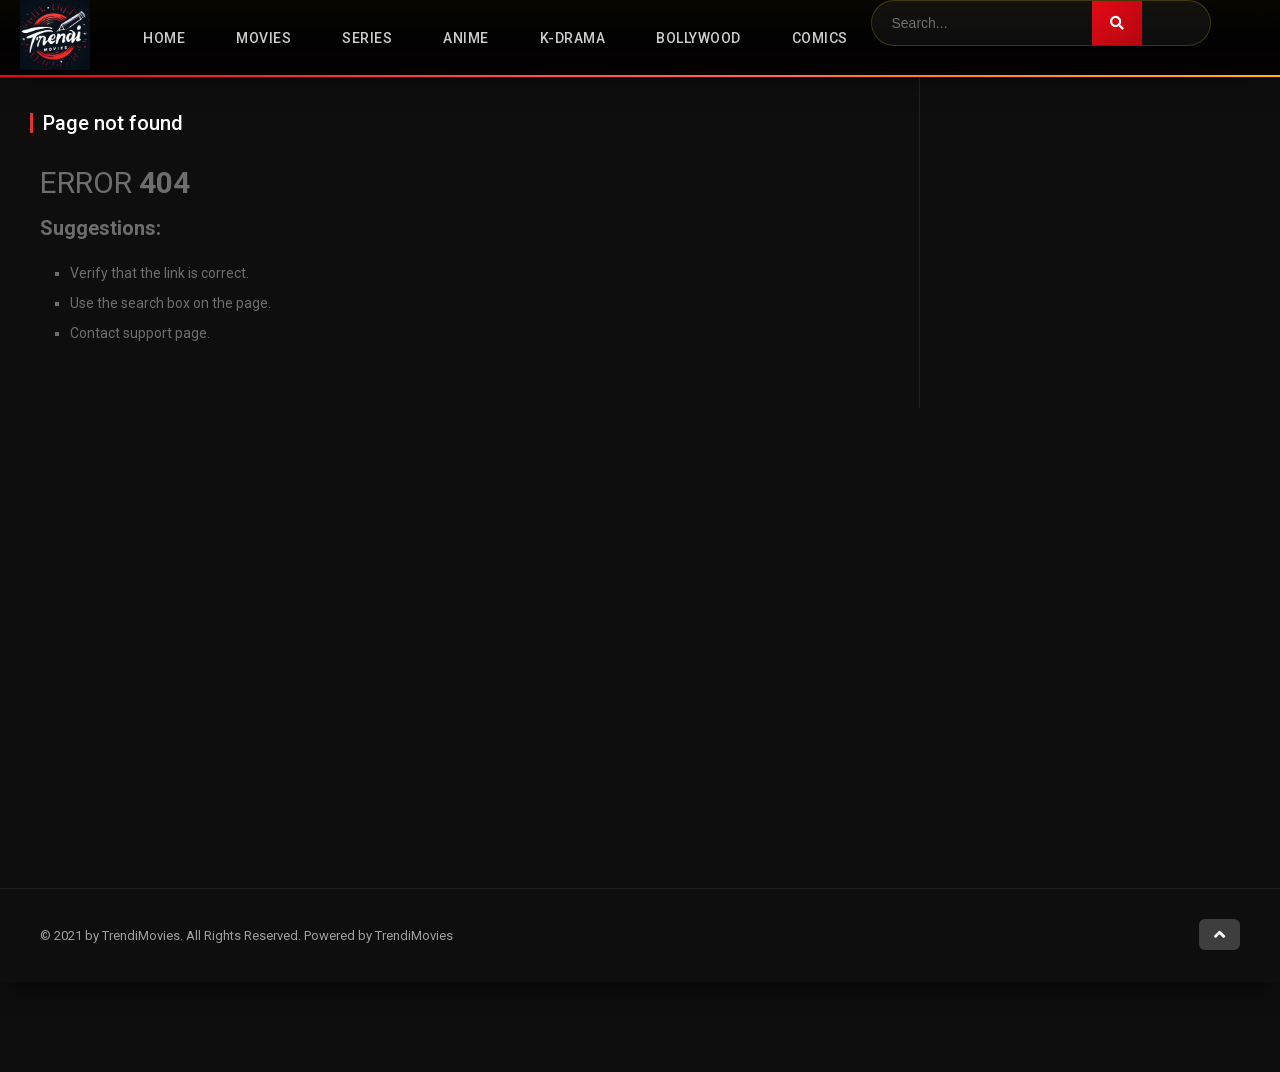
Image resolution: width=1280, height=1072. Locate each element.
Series (367, 38)
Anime (466, 38)
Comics (820, 38)
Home (164, 38)
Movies (263, 38)
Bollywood (698, 38)
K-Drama (573, 38)
